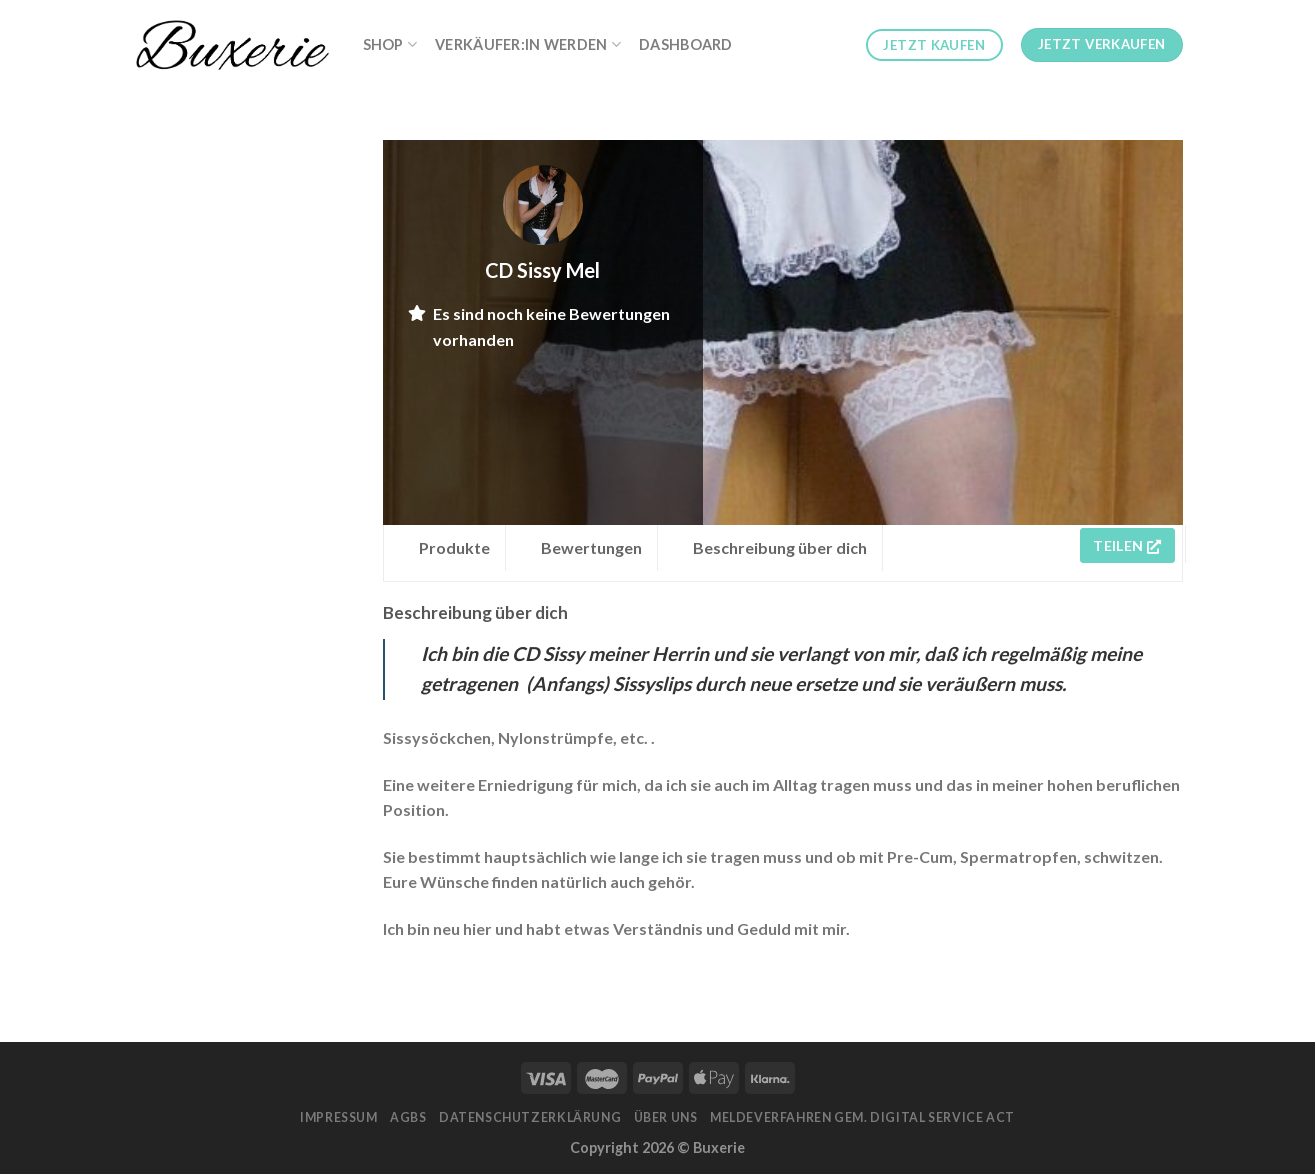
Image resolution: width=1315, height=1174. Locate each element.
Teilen (1127, 545)
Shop (390, 44)
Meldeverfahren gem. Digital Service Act (862, 1117)
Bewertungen (591, 547)
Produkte (454, 547)
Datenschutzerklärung (530, 1117)
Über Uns (666, 1117)
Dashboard (686, 44)
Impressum (339, 1117)
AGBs (408, 1117)
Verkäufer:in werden (528, 44)
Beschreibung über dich (780, 547)
